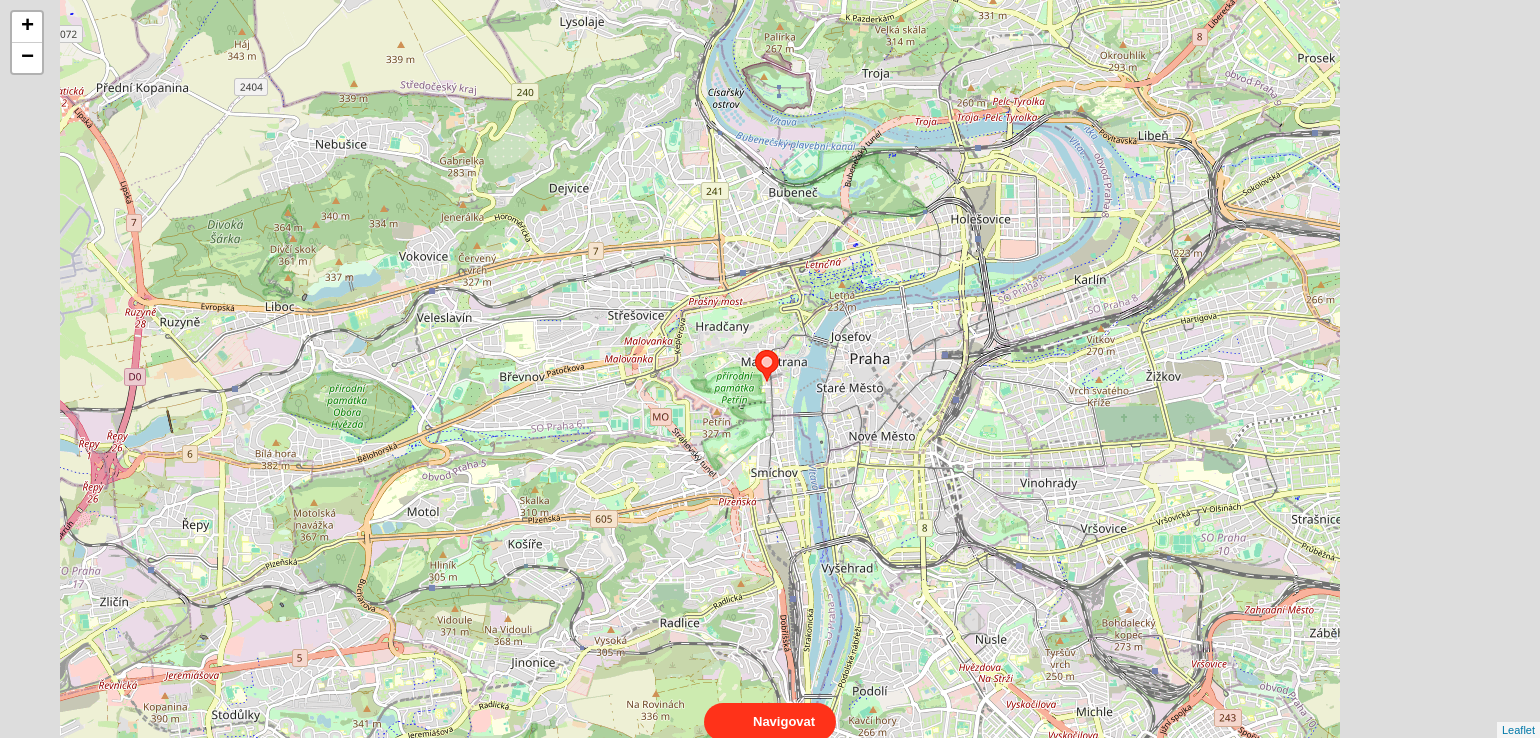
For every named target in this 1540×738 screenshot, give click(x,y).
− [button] (27, 58)
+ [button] (27, 27)
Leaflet (1518, 712)
